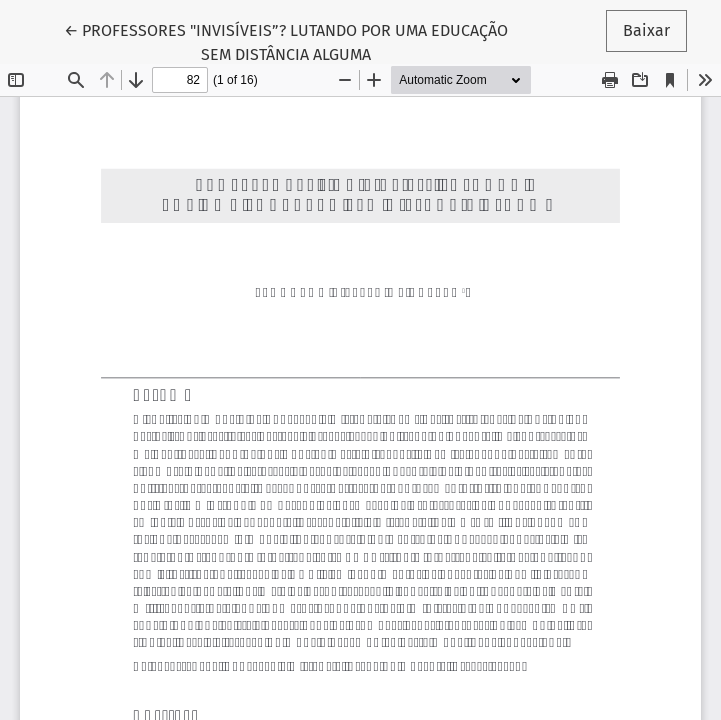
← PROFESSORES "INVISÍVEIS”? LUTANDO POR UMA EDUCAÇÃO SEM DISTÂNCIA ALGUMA (286, 41)
